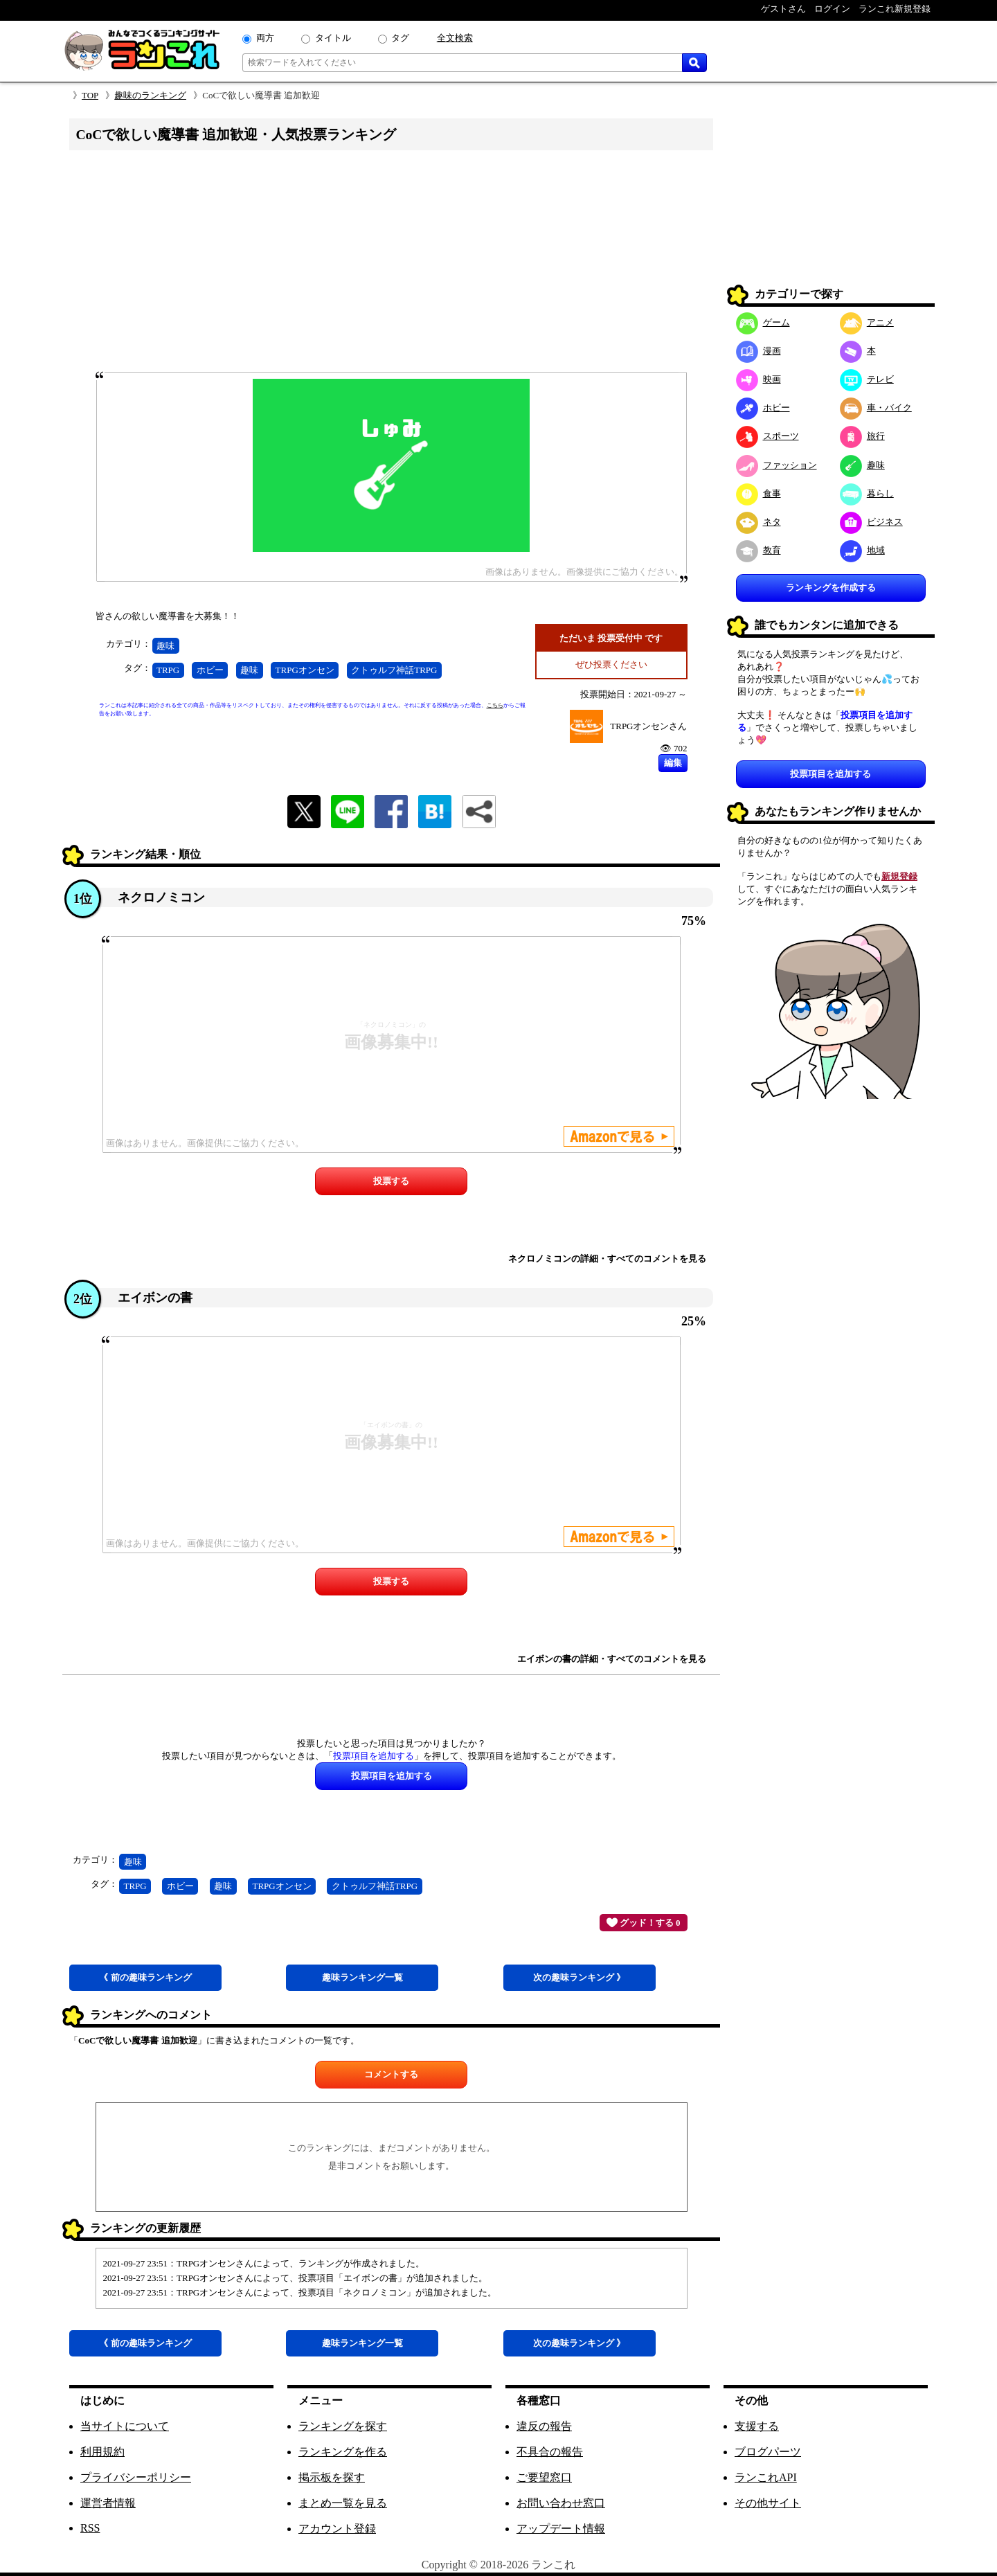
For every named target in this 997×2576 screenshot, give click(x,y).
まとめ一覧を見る (342, 2503)
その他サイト (768, 2503)
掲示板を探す (331, 2477)
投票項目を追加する (830, 774)
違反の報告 (544, 2426)
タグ (400, 38)
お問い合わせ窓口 (561, 2503)
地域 (862, 550)
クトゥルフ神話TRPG (394, 670)
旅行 (862, 436)
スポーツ (767, 436)
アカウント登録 (337, 2528)
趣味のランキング (150, 95)
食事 (758, 493)
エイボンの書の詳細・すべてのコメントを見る (611, 1659)
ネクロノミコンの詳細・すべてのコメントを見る (607, 1258)
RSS (90, 2528)
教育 (758, 550)
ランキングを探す (342, 2426)
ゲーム (763, 322)
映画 (758, 379)
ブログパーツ (768, 2452)
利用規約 (102, 2452)
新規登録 (899, 876)
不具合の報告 (550, 2452)
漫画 (758, 351)
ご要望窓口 (544, 2477)
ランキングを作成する (831, 587)
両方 (265, 38)
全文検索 (455, 38)
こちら (495, 705)
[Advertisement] (391, 265)
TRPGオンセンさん (648, 726)
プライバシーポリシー (135, 2477)
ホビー (210, 670)
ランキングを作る (342, 2452)
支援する (757, 2426)
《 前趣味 (145, 1977)
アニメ (867, 322)
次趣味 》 (579, 1977)
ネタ (758, 522)
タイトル (333, 38)
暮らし (867, 493)
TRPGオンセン (305, 670)
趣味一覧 (362, 1977)
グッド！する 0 (644, 1922)
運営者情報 (108, 2503)
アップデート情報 (561, 2528)
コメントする (391, 2074)
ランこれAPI (766, 2477)
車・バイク (876, 407)
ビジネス (871, 522)
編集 (673, 763)
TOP (90, 95)
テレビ (867, 379)
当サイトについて (124, 2426)
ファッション (776, 465)
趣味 (165, 646)
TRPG (167, 670)
